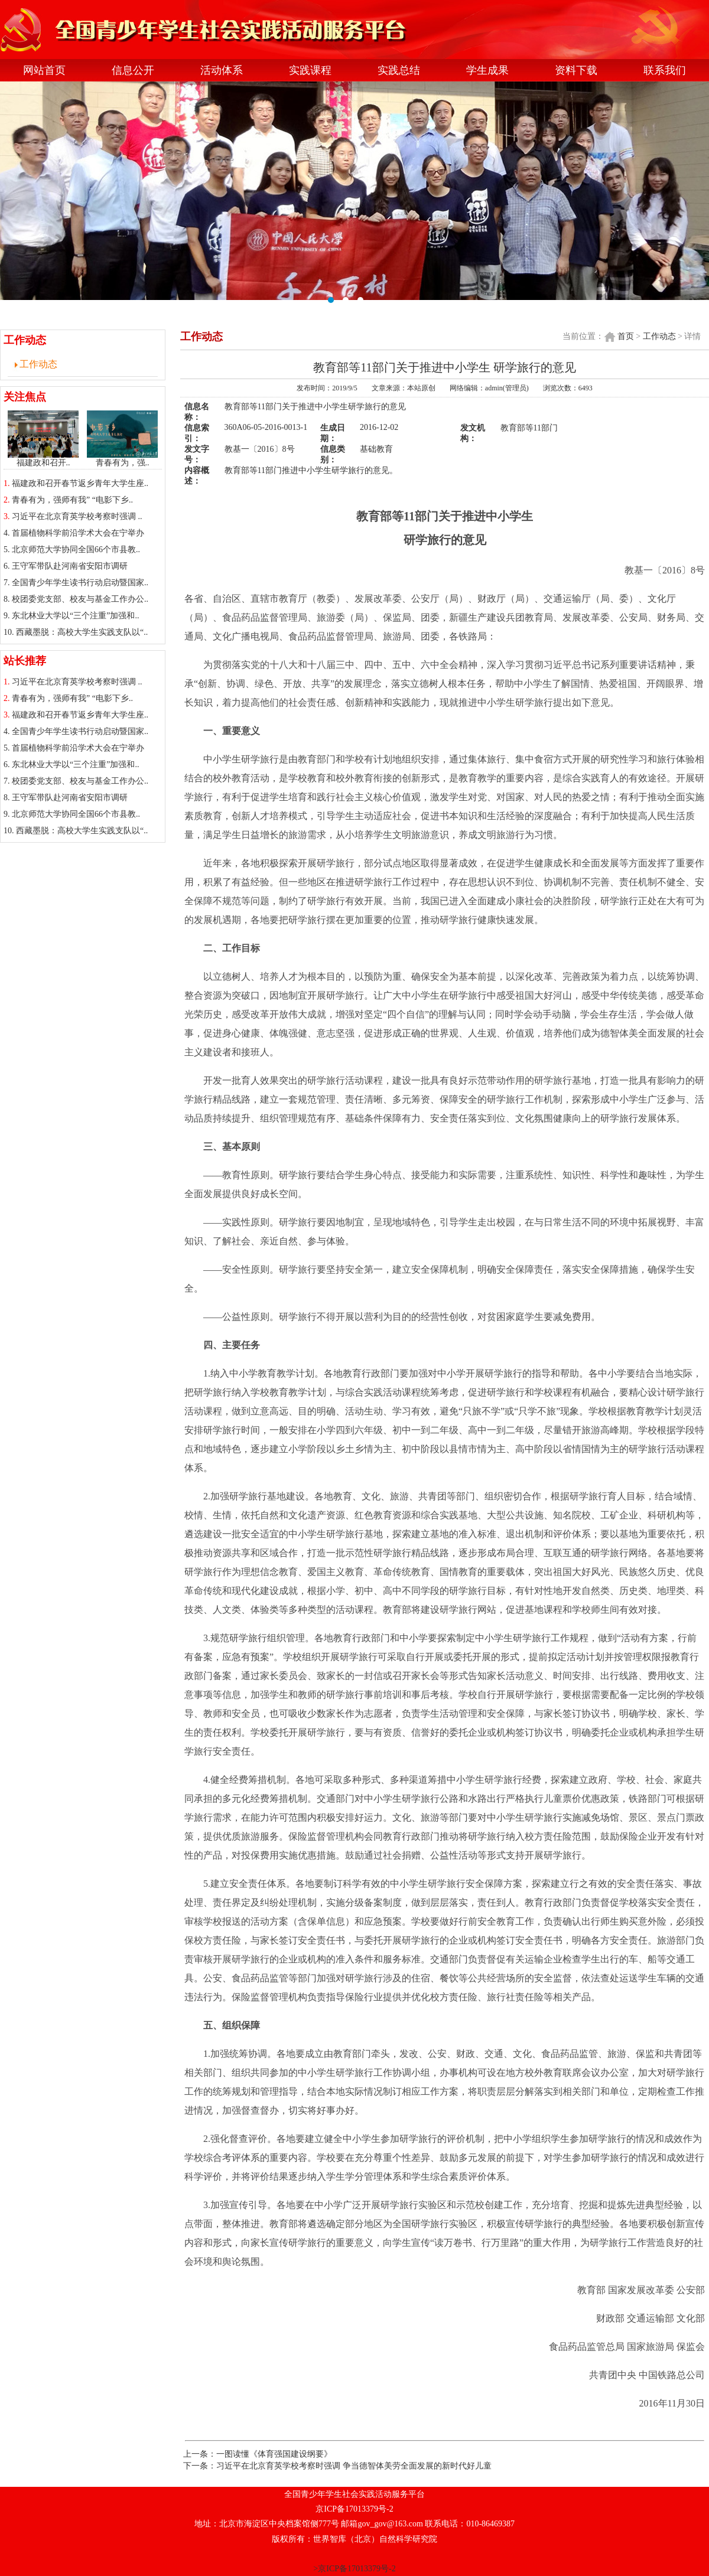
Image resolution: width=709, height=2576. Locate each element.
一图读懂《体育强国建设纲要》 (274, 2454)
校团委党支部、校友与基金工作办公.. (80, 599)
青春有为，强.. (122, 459)
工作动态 (38, 364)
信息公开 (133, 70)
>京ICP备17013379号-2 (354, 2568)
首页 (625, 336)
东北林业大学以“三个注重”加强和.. (75, 615)
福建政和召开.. (43, 459)
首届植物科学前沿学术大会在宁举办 (78, 533)
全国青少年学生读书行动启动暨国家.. (80, 582)
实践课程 (310, 70)
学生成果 (487, 70)
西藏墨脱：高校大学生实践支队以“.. (82, 632)
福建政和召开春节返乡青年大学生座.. (80, 483)
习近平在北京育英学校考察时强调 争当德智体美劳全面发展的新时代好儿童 (354, 2465)
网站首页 (44, 70)
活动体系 (221, 70)
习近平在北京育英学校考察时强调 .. (77, 516)
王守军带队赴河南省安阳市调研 (70, 566)
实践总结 (399, 70)
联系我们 (664, 70)
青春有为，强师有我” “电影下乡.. (72, 499)
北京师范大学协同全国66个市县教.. (76, 549)
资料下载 (576, 70)
